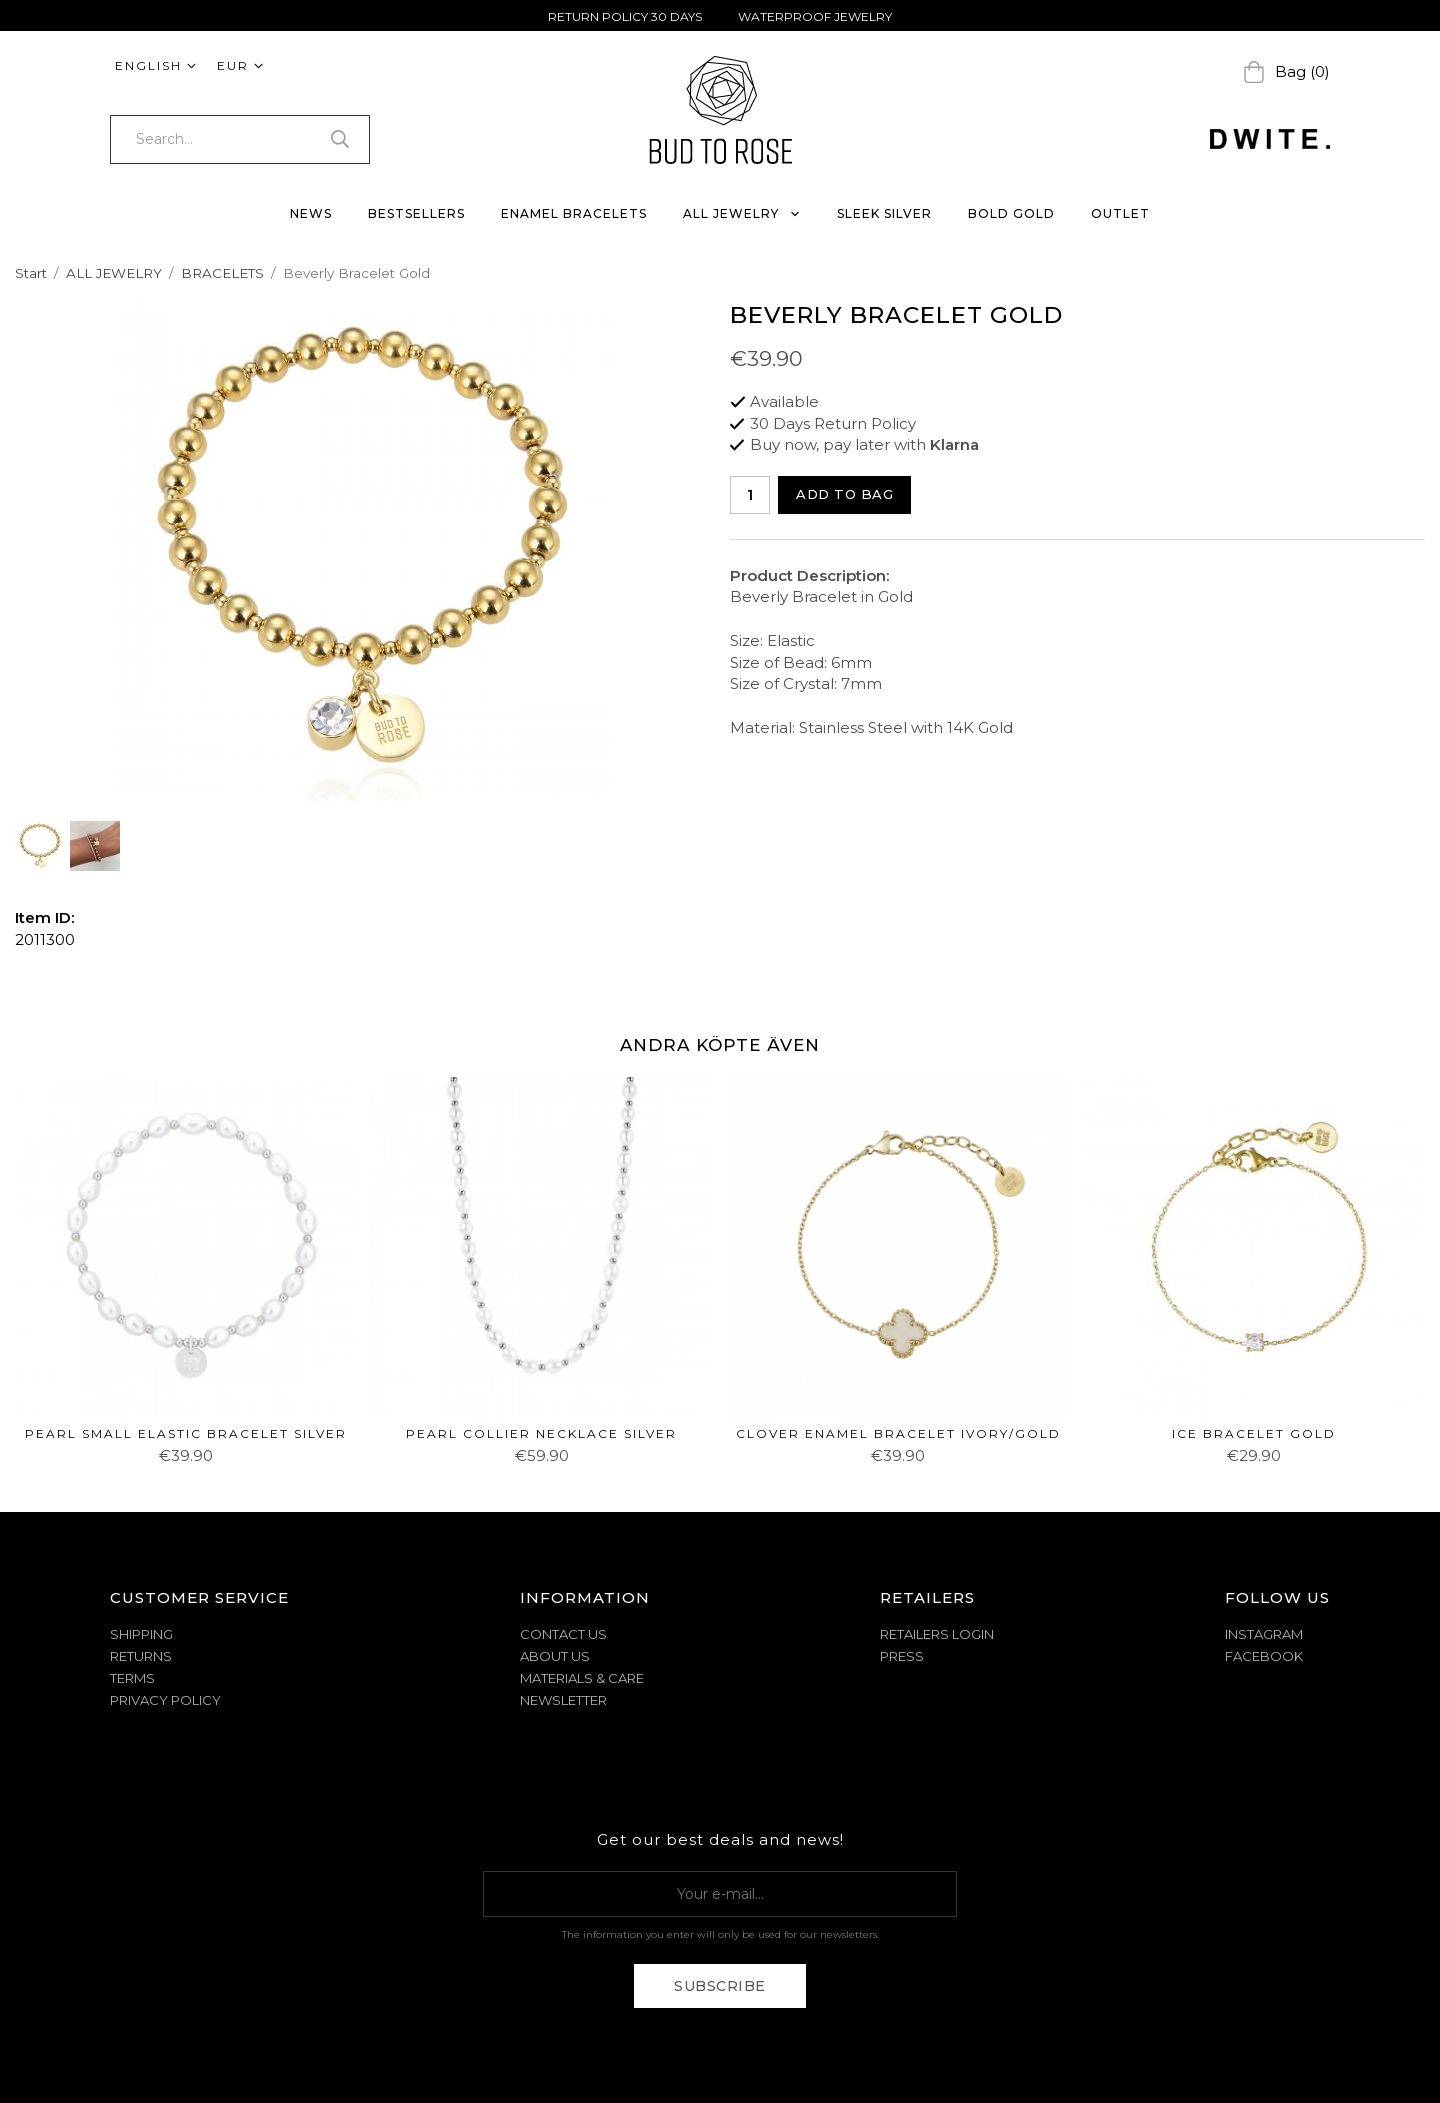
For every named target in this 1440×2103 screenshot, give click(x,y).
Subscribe (720, 1986)
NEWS (311, 213)
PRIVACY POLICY (165, 1700)
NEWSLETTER (563, 1700)
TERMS (132, 1678)
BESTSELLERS (416, 213)
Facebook (1264, 1656)
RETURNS (141, 1656)
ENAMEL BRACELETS (574, 213)
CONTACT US (563, 1634)
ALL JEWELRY (742, 213)
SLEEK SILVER (884, 213)
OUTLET (1120, 213)
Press (902, 1656)
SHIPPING (141, 1634)
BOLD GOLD (1011, 213)
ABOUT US (555, 1656)
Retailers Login (937, 1634)
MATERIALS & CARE (582, 1678)
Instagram (1264, 1634)
